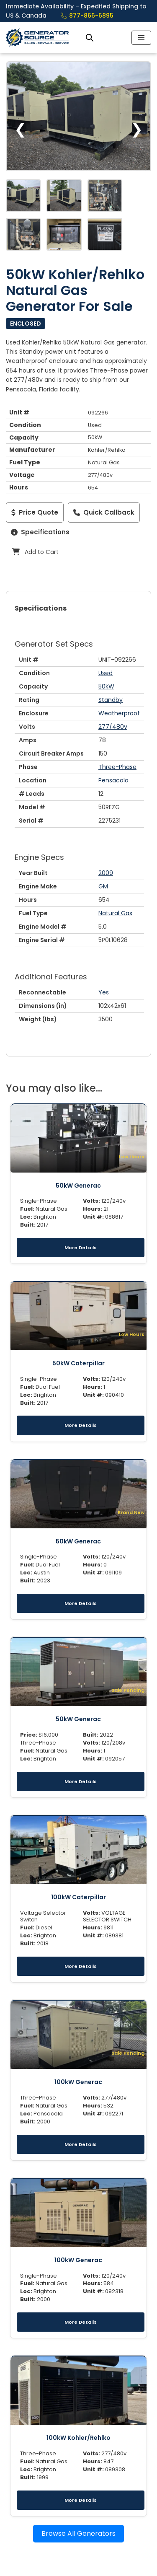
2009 (105, 873)
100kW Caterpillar (78, 1897)
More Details (80, 1247)
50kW (106, 686)
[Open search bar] (89, 37)
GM (103, 886)
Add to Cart (35, 552)
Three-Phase (117, 767)
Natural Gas (115, 913)
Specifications (40, 532)
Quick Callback (103, 512)
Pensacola (113, 780)
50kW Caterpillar (78, 1363)
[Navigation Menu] (141, 38)
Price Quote (34, 512)
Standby (110, 700)
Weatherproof (119, 713)
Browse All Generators (78, 2533)
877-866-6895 (86, 15)
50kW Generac (78, 1185)
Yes (103, 992)
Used (105, 673)
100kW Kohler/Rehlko (78, 2438)
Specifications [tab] (41, 608)
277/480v (112, 726)
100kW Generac (78, 2082)
